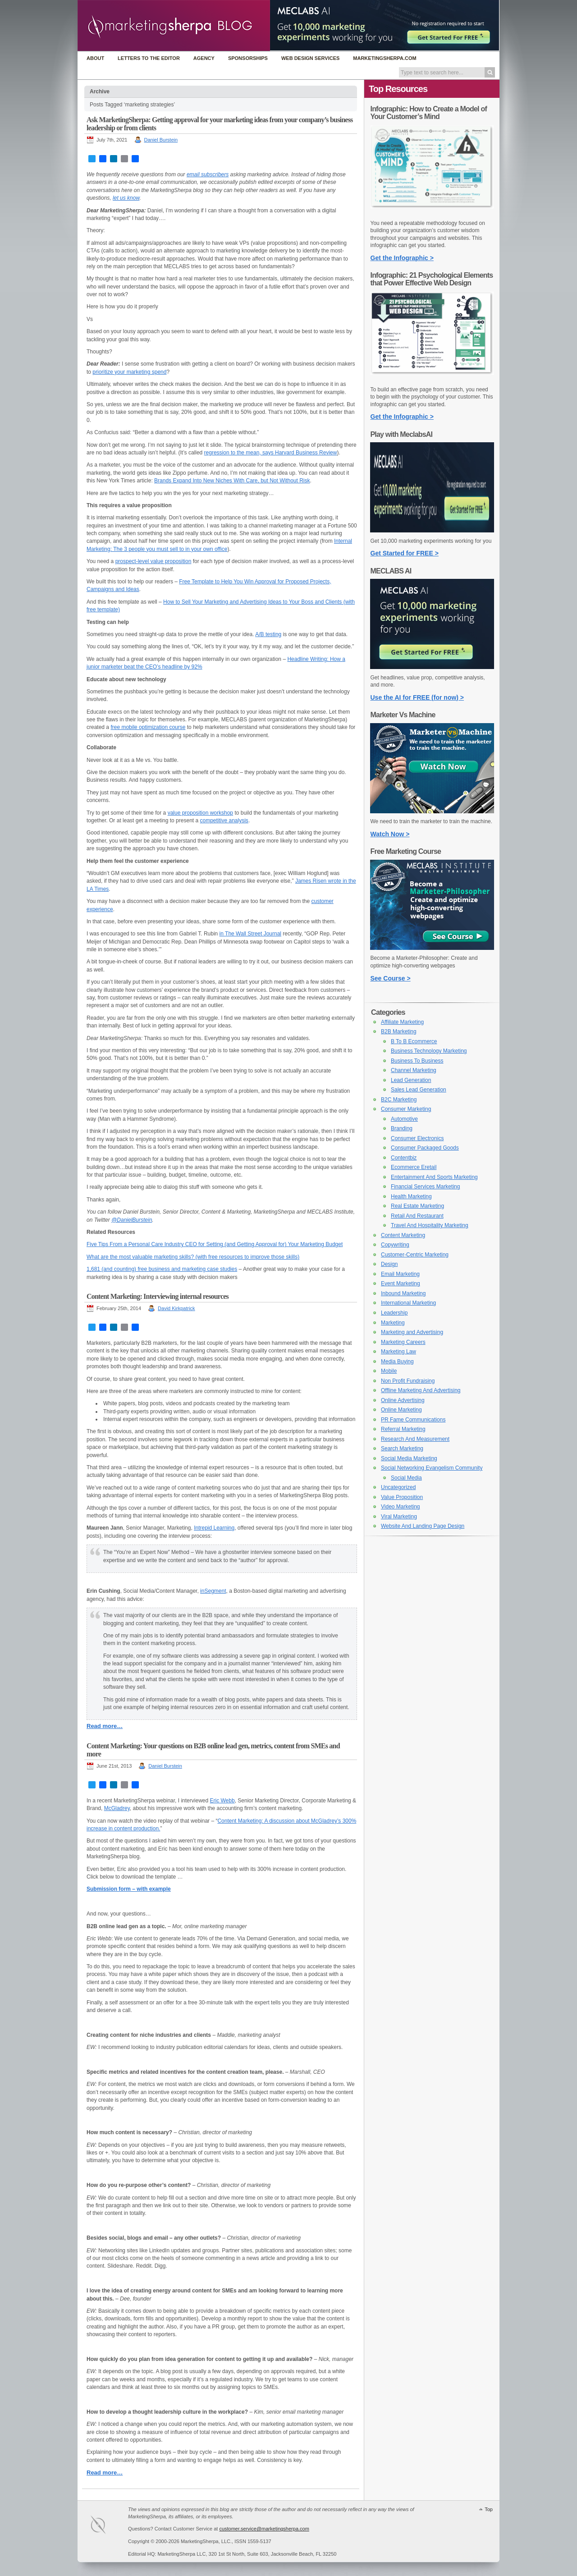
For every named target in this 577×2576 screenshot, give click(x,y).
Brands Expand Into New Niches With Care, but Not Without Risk (232, 480)
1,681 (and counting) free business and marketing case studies (162, 1269)
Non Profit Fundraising (408, 1381)
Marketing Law (398, 1351)
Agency (204, 58)
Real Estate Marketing (417, 1206)
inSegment (213, 1591)
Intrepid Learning (214, 1528)
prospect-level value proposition (153, 561)
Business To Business (417, 1061)
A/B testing (268, 634)
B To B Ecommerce (414, 1041)
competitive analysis (224, 820)
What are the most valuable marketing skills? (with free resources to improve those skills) (193, 1257)
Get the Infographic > (402, 257)
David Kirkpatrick (176, 1308)
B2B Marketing (399, 1031)
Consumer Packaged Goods (425, 1148)
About (95, 58)
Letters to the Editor (149, 58)
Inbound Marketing (403, 1293)
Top (489, 2509)
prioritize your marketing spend (129, 372)
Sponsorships (248, 58)
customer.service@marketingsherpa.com (264, 2528)
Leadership (394, 1313)
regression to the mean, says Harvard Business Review (270, 452)
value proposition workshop (200, 813)
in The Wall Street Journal (250, 933)
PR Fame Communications (413, 1419)
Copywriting (395, 1245)
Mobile (389, 1371)
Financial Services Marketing (425, 1186)
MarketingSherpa (107, 2526)
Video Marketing (400, 1506)
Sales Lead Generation (418, 1089)
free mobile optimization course (147, 727)
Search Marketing (402, 1448)
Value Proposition (402, 1497)
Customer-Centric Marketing (415, 1254)
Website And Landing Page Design (422, 1526)
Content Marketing (403, 1235)
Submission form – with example (129, 1889)
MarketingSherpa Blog (174, 26)
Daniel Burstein (161, 139)
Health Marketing (411, 1196)
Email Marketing (400, 1274)
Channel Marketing (413, 1070)
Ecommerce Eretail (413, 1167)
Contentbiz (404, 1158)
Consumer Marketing (406, 1109)
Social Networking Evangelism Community (431, 1468)
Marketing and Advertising (412, 1332)
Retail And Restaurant (417, 1216)
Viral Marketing (399, 1516)
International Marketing (408, 1303)
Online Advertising (403, 1400)
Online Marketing (401, 1410)
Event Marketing (400, 1283)
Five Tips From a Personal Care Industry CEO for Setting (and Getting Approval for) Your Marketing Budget (215, 1244)
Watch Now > (390, 834)
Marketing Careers (403, 1342)
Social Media (406, 1478)
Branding (401, 1128)
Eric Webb (222, 1800)
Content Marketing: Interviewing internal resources (158, 1296)
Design (389, 1264)
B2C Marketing (399, 1099)
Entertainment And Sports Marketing (434, 1177)
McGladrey (117, 1808)
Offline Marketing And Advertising (421, 1390)
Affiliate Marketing (402, 1022)
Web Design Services (310, 58)
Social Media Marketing (409, 1458)
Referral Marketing (403, 1429)
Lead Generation (411, 1080)
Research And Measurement (415, 1439)
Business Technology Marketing (429, 1051)
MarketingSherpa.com (384, 58)
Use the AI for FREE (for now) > (417, 697)
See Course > (391, 978)
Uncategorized (398, 1487)
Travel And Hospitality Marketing (429, 1225)
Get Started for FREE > (405, 553)
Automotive (404, 1119)
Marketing (393, 1323)
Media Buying (397, 1361)
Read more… (105, 1726)
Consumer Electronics (417, 1138)
